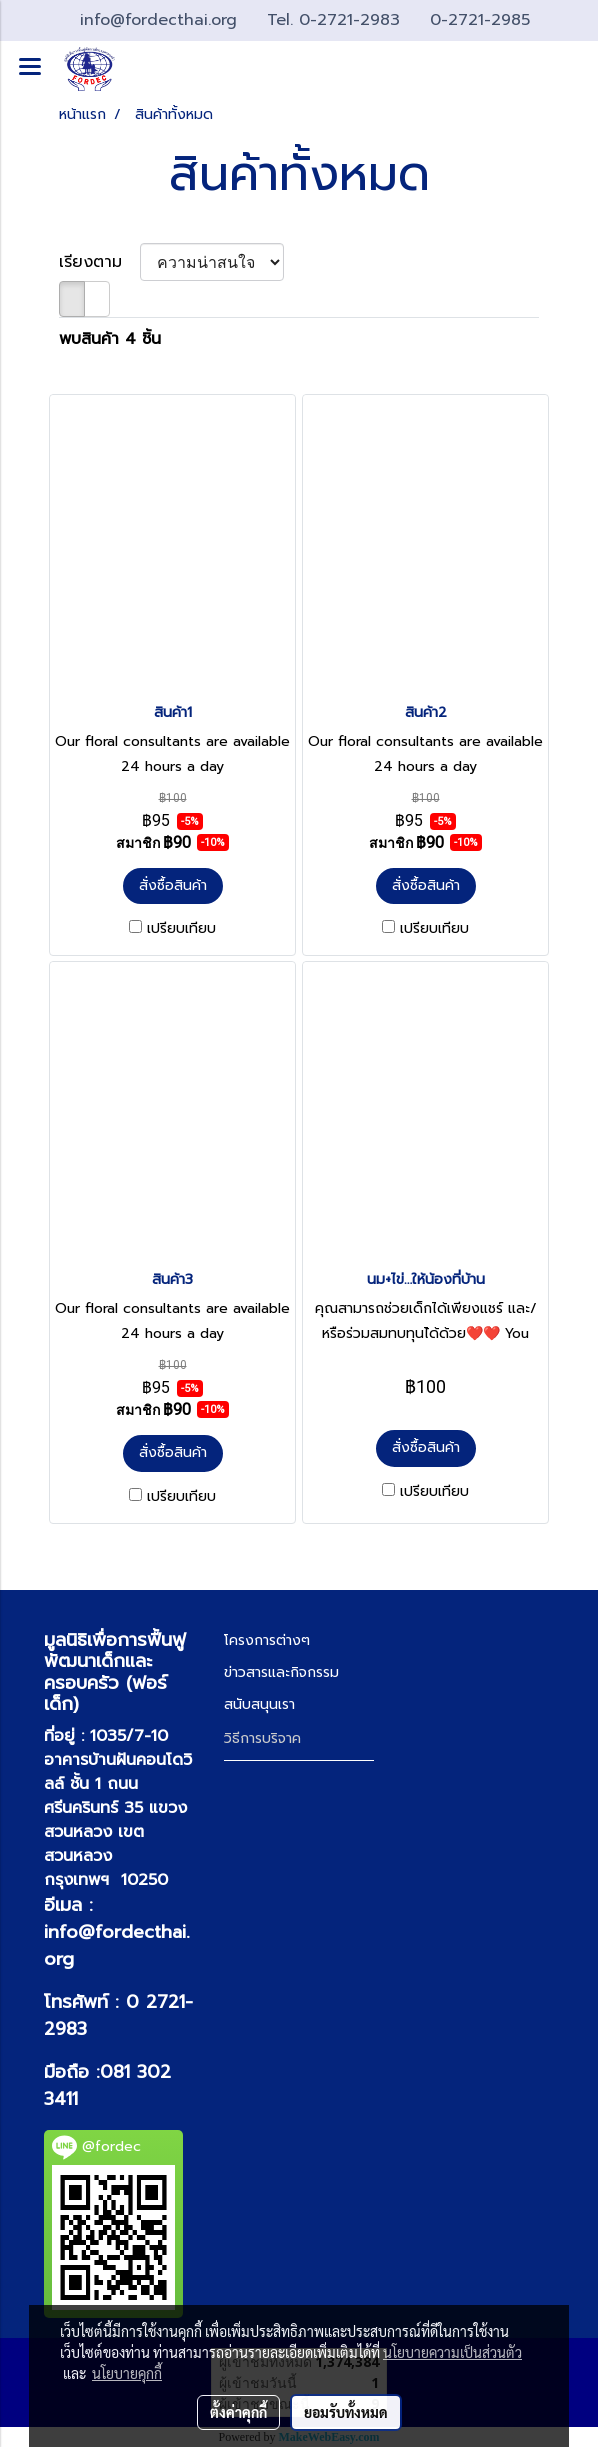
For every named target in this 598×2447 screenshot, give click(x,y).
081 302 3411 (107, 2085)
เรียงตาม (99, 262)
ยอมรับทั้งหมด (346, 2412)
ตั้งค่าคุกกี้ (238, 2412)
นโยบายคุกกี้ (127, 2373)
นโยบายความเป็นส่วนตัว (452, 2352)
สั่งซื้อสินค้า (173, 885)
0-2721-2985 (480, 20)
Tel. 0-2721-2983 (336, 20)
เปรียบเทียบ (181, 929)
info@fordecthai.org (117, 1945)
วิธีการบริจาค (262, 1738)
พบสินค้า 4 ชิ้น (110, 339)
